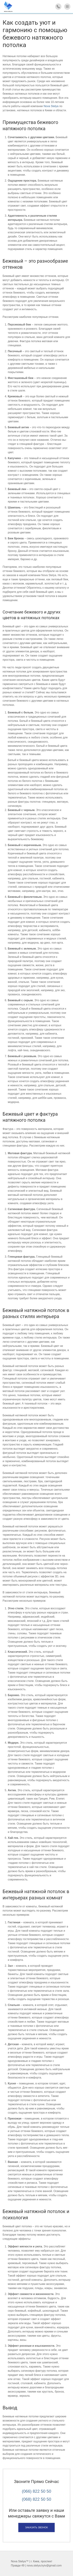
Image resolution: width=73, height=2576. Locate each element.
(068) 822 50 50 (36, 2499)
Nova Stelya (51, 106)
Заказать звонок (36, 2527)
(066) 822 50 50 (36, 2491)
